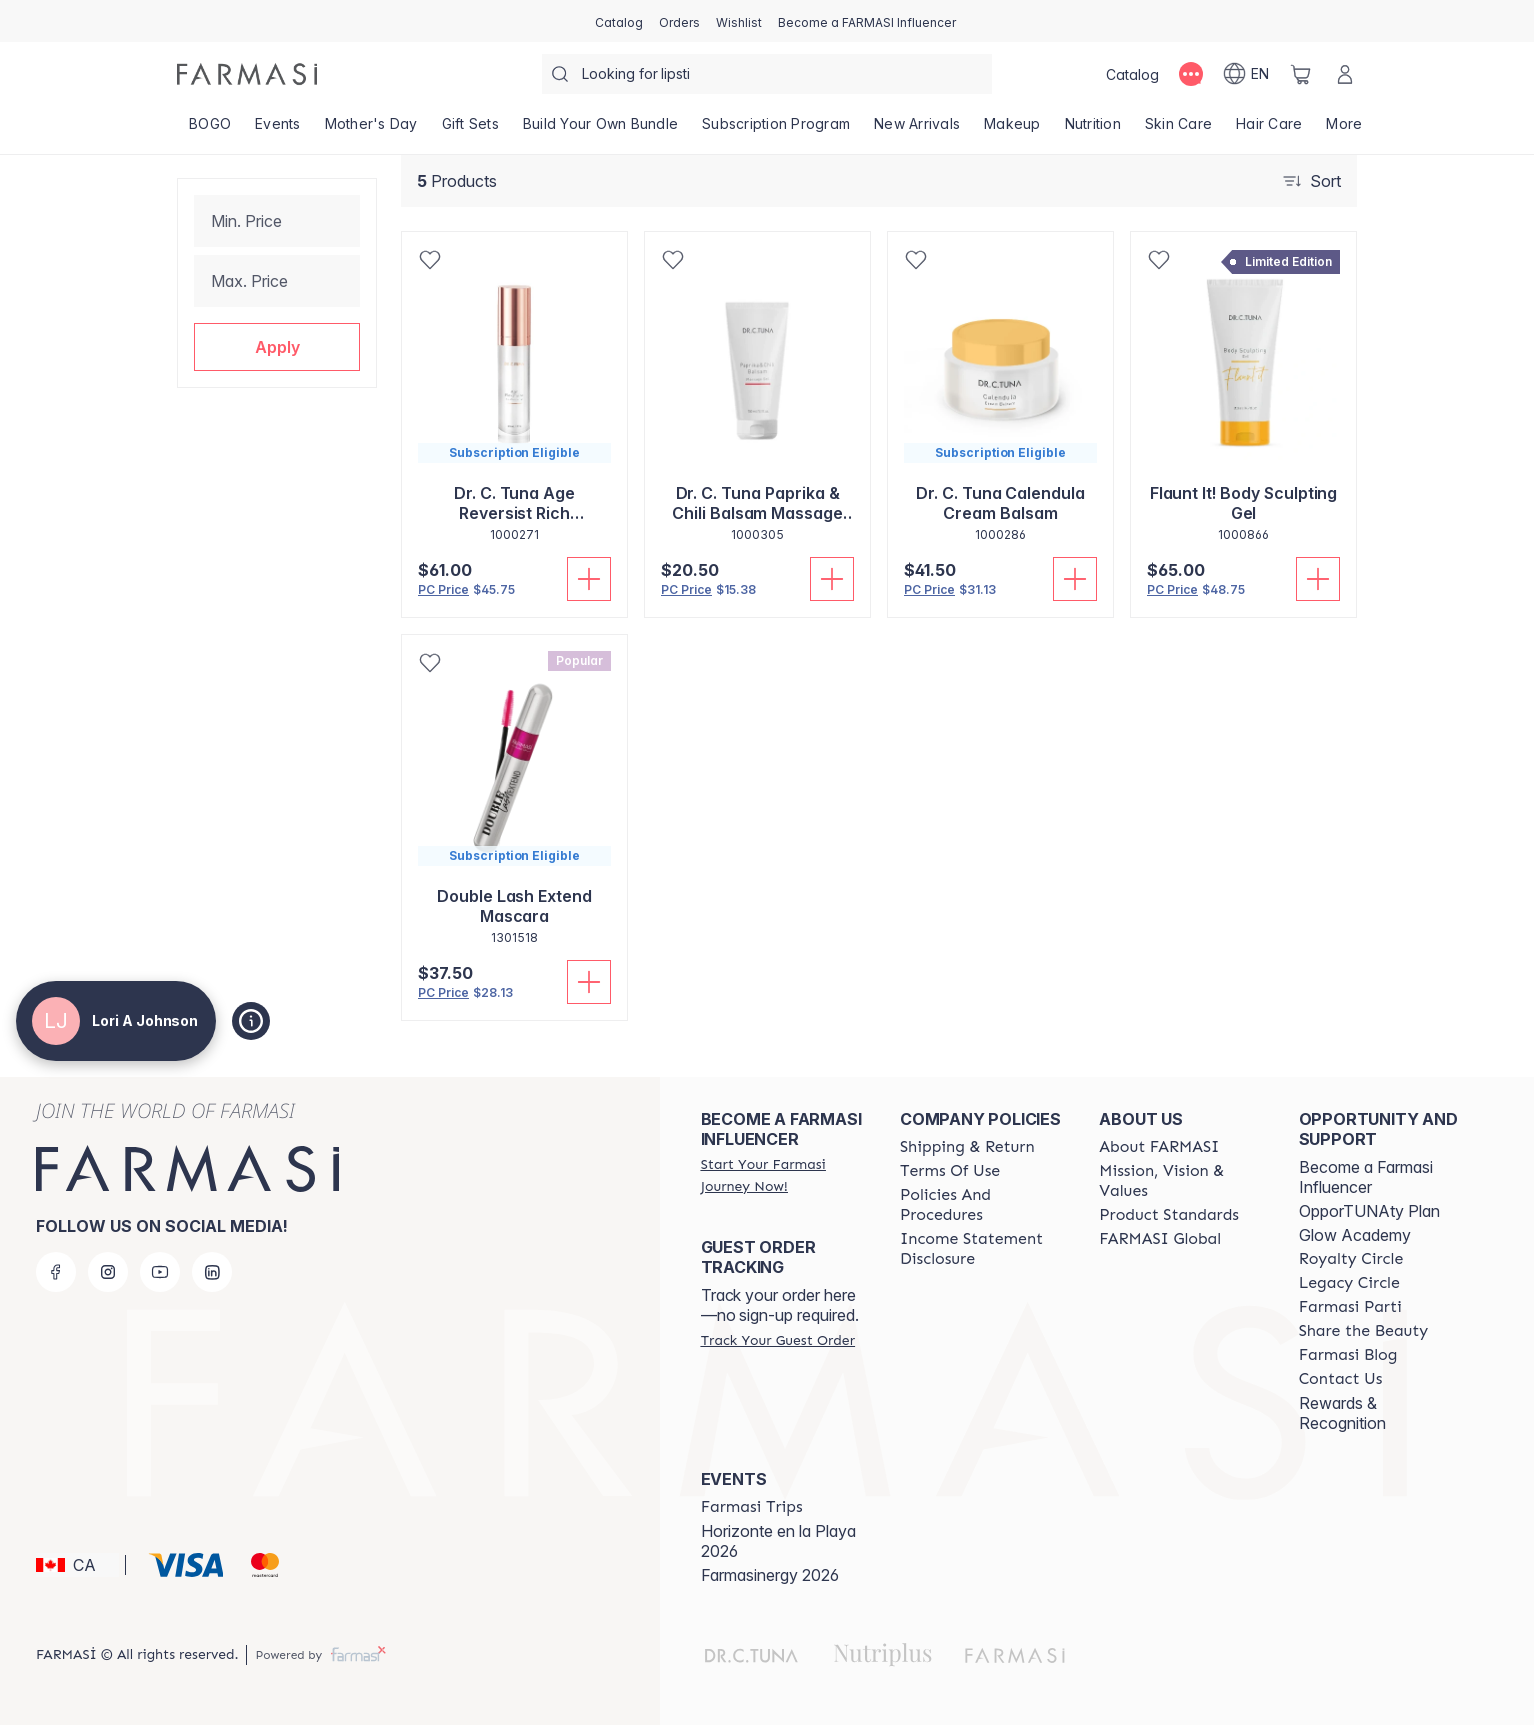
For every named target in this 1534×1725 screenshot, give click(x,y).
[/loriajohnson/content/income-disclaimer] (981, 1249)
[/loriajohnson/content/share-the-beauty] (1364, 1331)
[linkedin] (212, 1272)
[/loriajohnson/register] (679, 21)
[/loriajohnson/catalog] (619, 21)
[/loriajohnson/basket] (1301, 74)
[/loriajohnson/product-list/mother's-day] (371, 130)
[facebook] (56, 1272)
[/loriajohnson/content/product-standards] (1169, 1215)
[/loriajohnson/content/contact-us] (1341, 1379)
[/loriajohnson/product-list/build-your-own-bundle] (600, 130)
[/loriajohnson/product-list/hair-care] (1269, 130)
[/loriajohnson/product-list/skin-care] (1178, 130)
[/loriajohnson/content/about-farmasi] (1159, 1147)
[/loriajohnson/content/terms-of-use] (950, 1171)
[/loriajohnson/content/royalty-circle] (1351, 1259)
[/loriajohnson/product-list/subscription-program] (776, 130)
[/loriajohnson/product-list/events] (278, 130)
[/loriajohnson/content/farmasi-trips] (752, 1507)
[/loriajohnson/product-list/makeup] (1012, 130)
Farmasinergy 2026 (770, 1575)
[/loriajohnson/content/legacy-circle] (1349, 1283)
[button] (277, 347)
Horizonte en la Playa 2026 (778, 1541)
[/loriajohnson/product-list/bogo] (210, 130)
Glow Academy (1355, 1235)
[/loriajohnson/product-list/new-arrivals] (917, 130)
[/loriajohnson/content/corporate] (1160, 1239)
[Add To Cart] (589, 579)
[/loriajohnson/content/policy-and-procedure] (981, 1205)
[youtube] (160, 1272)
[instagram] (108, 1272)
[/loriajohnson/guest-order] (778, 1340)
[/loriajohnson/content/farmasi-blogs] (1348, 1355)
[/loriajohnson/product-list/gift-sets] (470, 130)
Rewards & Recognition (1342, 1413)
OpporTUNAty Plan (1369, 1211)
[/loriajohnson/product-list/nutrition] (1093, 130)
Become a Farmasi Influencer (1366, 1177)
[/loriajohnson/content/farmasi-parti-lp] (1350, 1307)
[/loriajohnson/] (247, 74)
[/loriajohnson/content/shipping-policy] (967, 1147)
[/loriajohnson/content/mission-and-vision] (1180, 1181)
